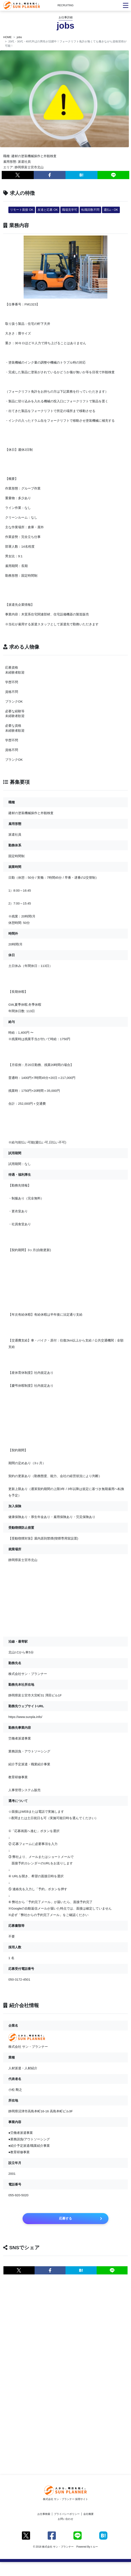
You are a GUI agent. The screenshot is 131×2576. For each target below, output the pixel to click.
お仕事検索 (43, 2514)
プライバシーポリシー (67, 2514)
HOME (7, 37)
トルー (94, 2546)
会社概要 (88, 2514)
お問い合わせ (65, 2518)
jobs (19, 37)
